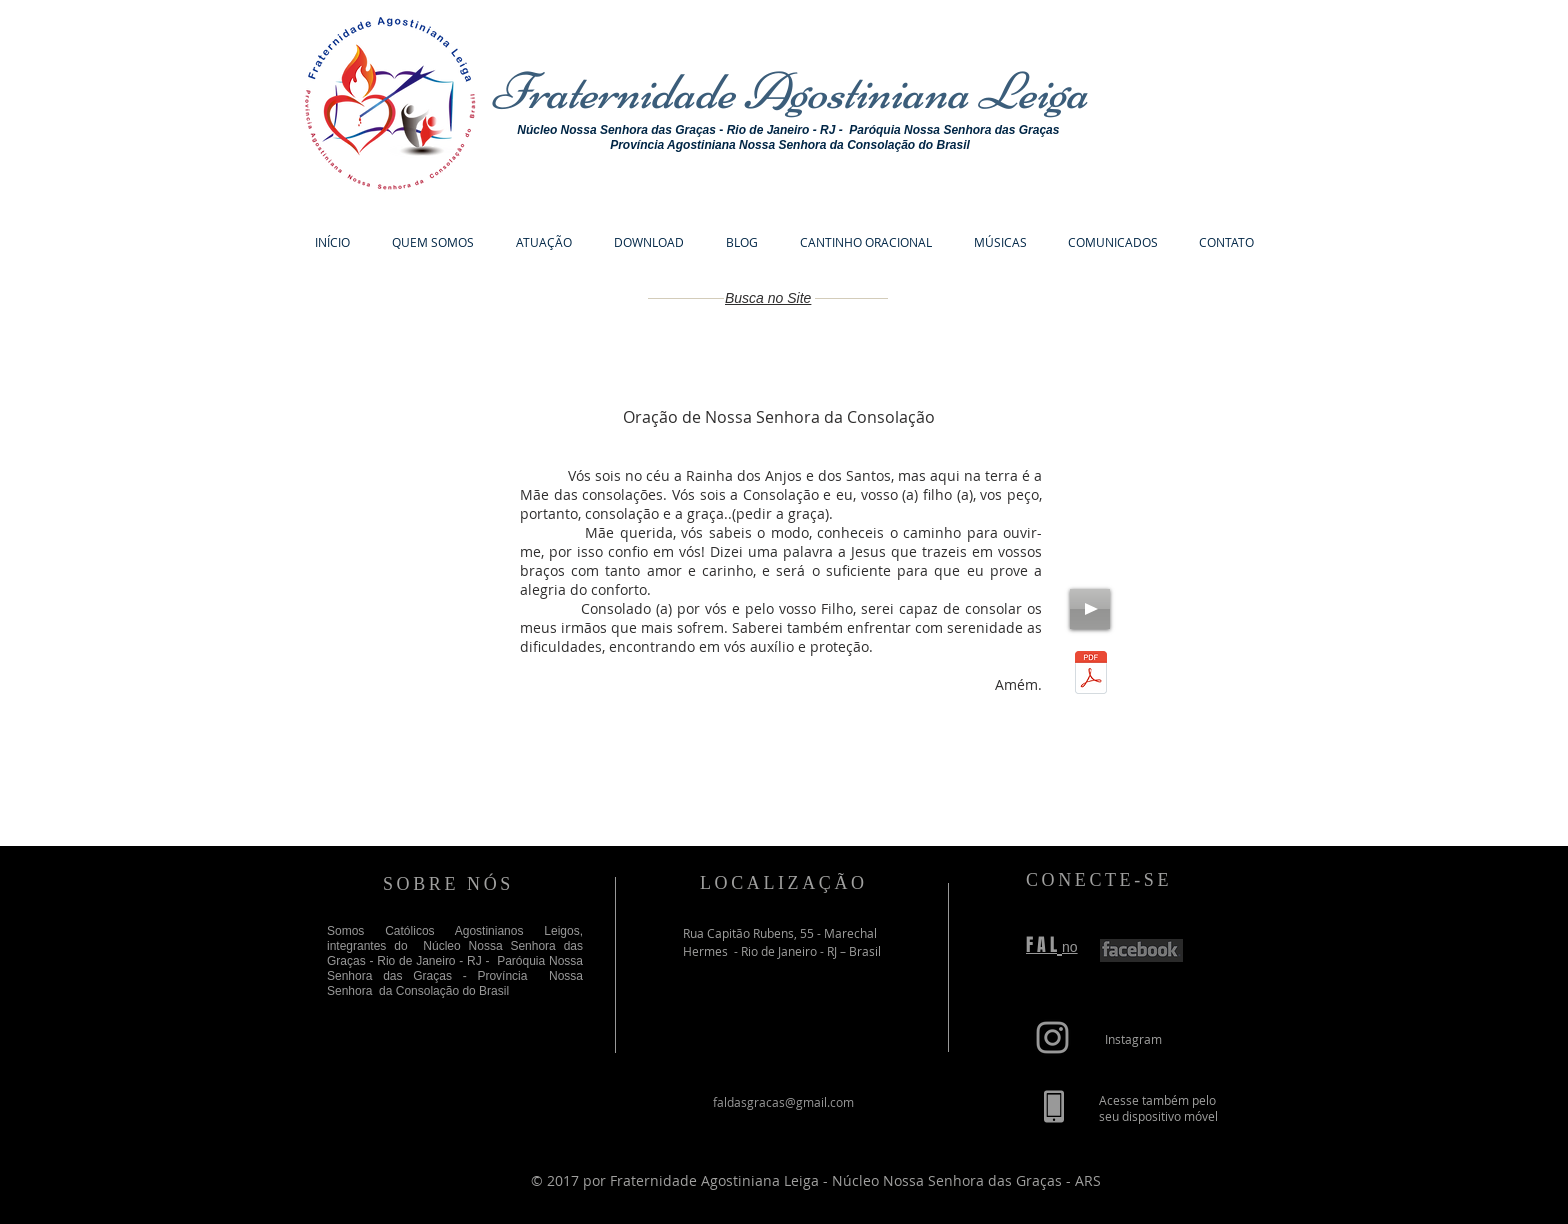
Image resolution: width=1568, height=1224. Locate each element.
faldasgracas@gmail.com (783, 1102)
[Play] (1090, 609)
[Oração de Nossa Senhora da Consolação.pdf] (1091, 675)
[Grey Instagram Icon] (1052, 1037)
